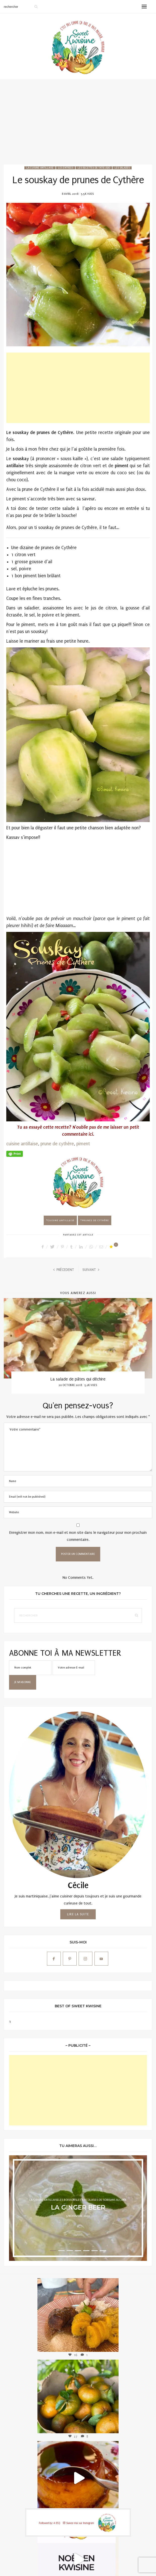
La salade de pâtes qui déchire (78, 1379)
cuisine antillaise (22, 1144)
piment (83, 1144)
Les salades (122, 167)
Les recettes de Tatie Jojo (94, 167)
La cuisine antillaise (40, 167)
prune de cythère (57, 1144)
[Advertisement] (78, 124)
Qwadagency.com (135, 2558)
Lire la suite (78, 1914)
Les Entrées (65, 167)
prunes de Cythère (95, 1220)
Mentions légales (95, 2558)
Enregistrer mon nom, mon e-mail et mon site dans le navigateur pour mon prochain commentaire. (78, 1536)
